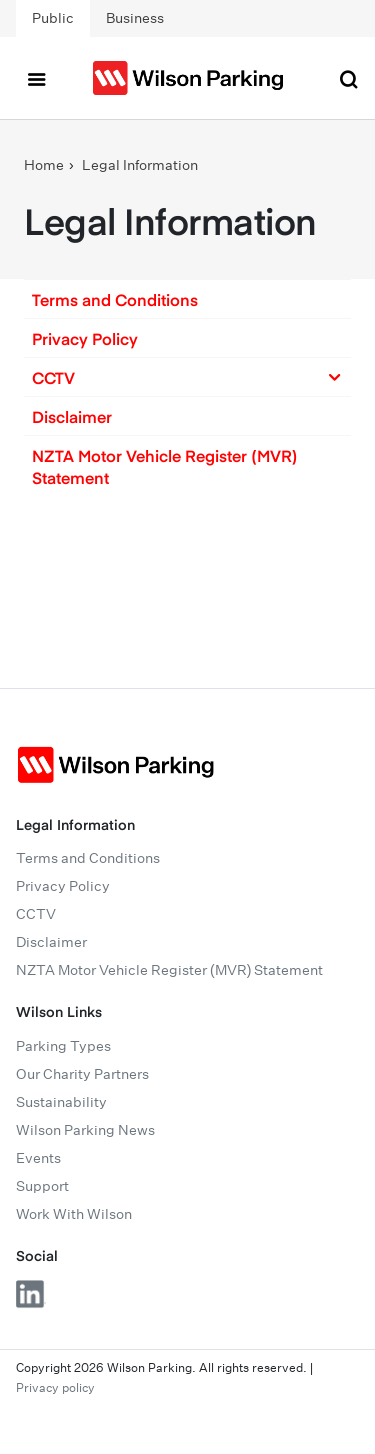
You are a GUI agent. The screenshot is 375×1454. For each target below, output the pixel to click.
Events (38, 1158)
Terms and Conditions (115, 299)
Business (135, 18)
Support (42, 1186)
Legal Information (140, 165)
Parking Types (63, 1046)
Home (44, 165)
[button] (187, 299)
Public (53, 18)
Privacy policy (55, 1387)
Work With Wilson (74, 1214)
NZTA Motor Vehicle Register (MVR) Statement (165, 466)
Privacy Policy (85, 338)
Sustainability (61, 1102)
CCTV (36, 914)
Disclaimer (72, 416)
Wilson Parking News (85, 1130)
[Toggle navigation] (36, 78)
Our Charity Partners (82, 1074)
